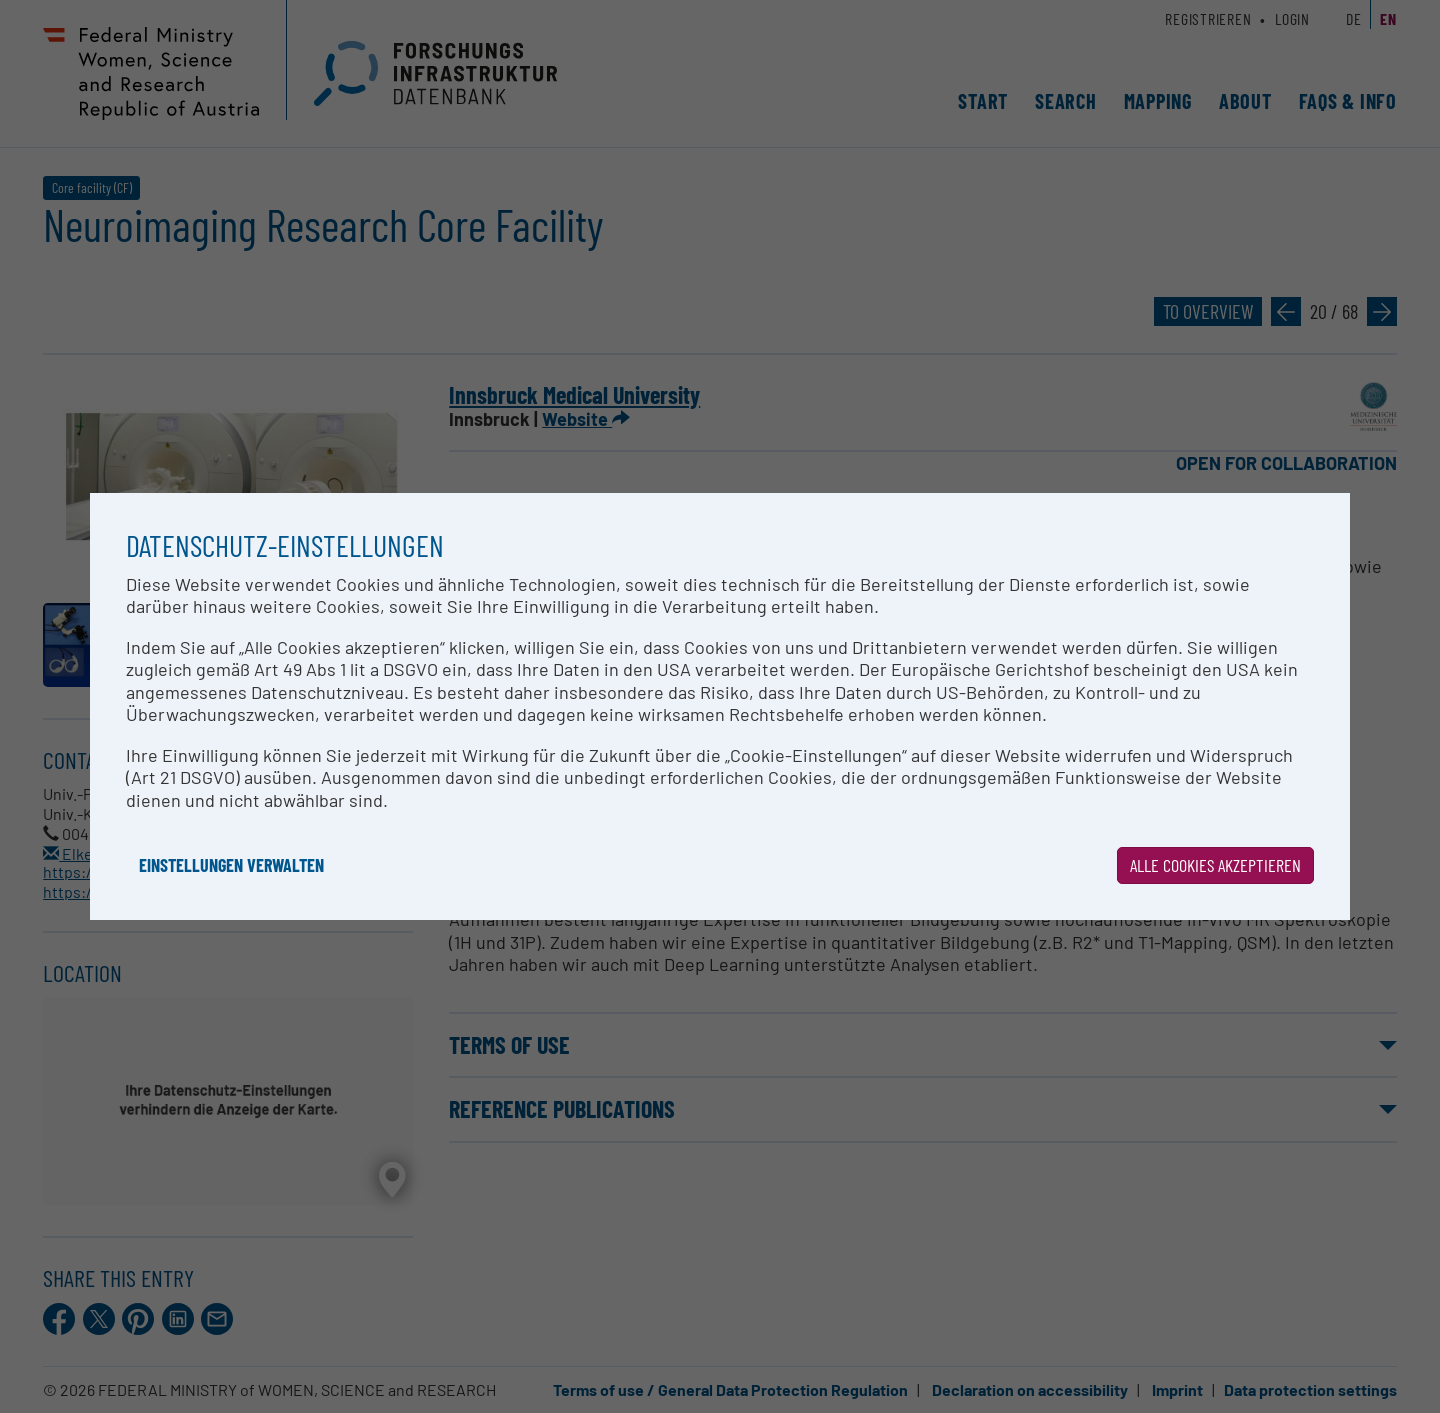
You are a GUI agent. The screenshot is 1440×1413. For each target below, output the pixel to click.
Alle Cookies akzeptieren (1215, 865)
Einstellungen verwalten (231, 865)
